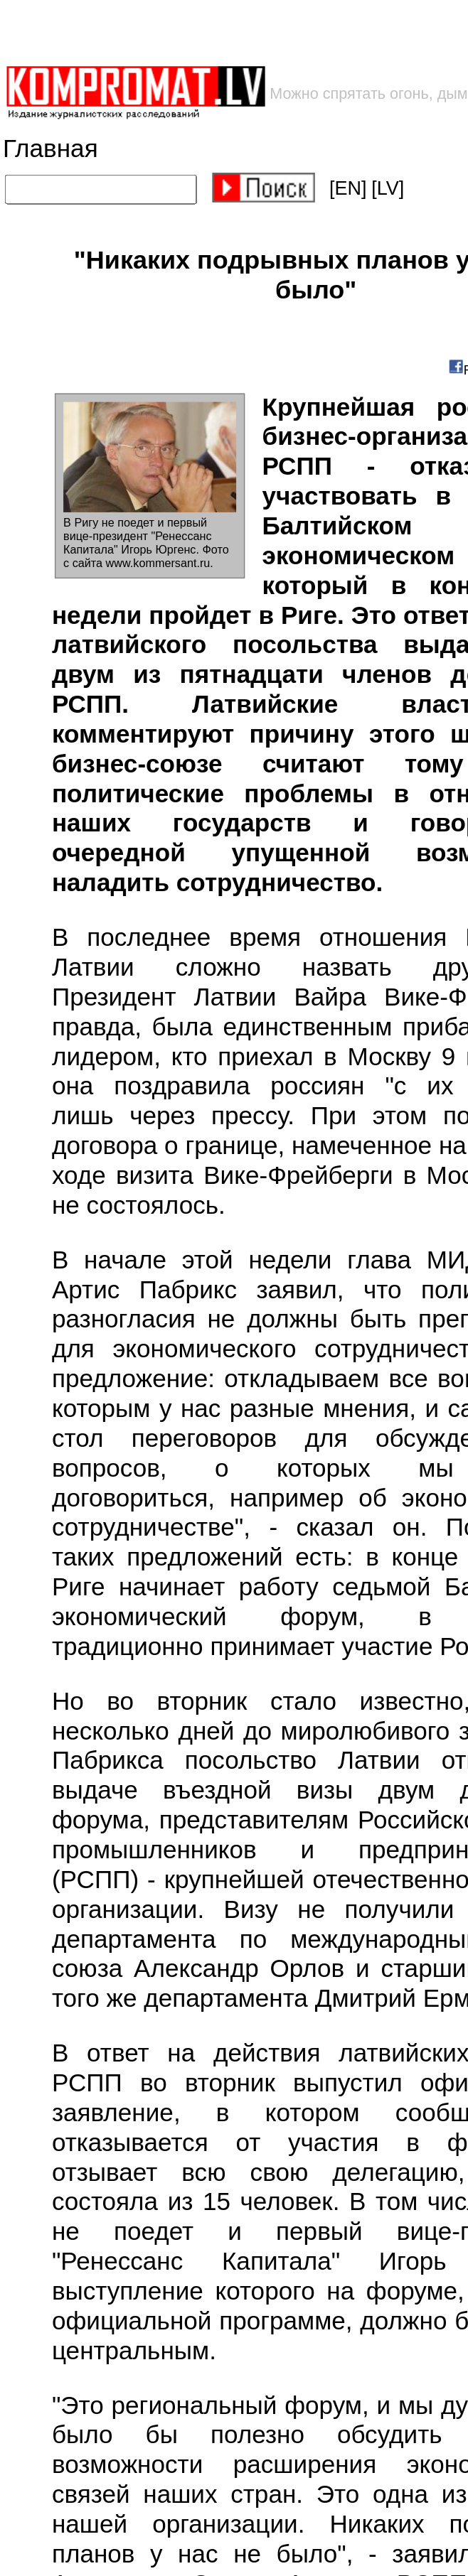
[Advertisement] (228, 32)
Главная (50, 148)
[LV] (387, 188)
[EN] (348, 188)
